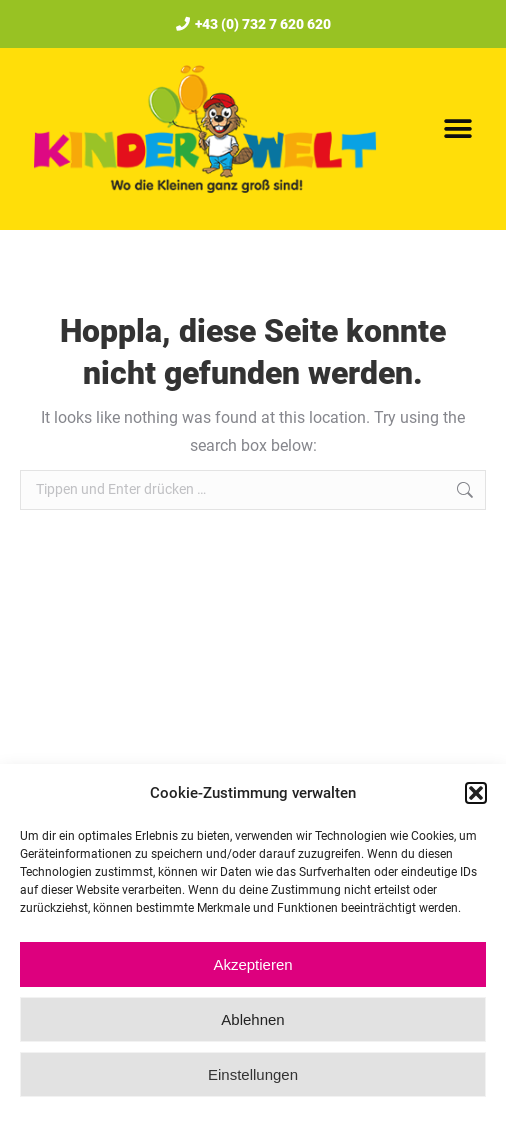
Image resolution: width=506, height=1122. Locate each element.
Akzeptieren (252, 964)
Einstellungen (253, 1074)
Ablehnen (252, 1019)
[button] (476, 793)
